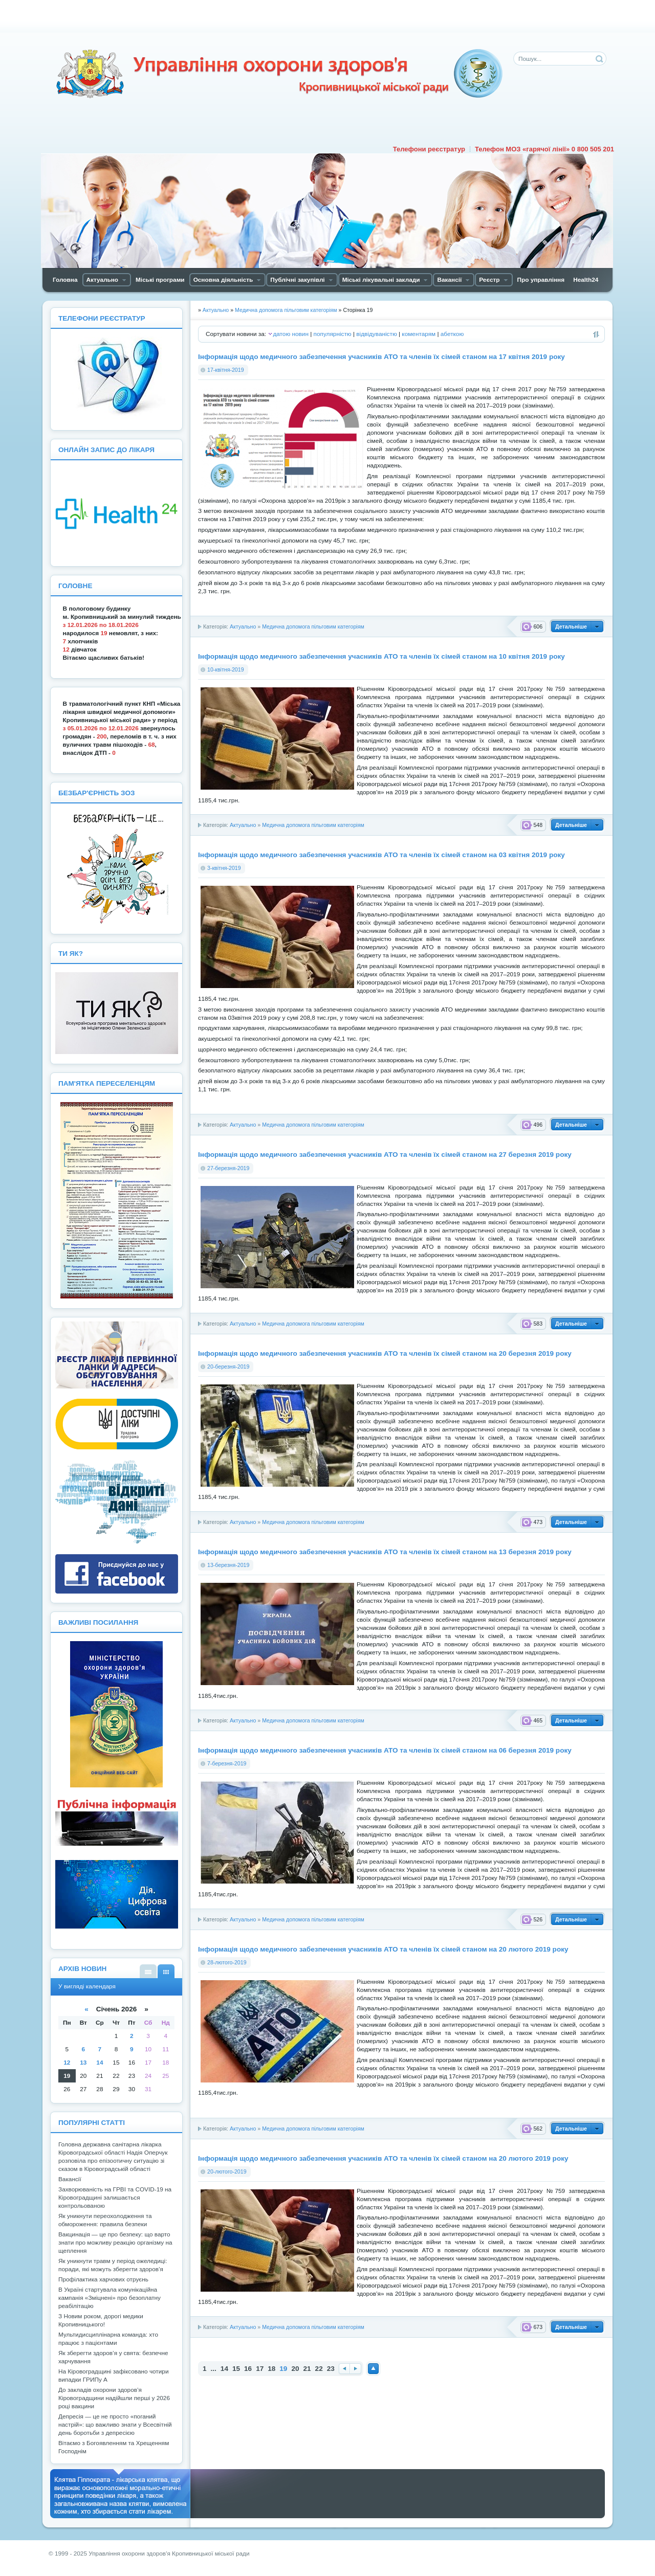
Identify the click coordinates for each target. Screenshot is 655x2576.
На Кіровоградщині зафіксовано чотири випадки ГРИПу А (113, 2375)
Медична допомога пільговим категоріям (313, 626)
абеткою (452, 334)
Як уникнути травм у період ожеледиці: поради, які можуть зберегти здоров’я (112, 2265)
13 (83, 2062)
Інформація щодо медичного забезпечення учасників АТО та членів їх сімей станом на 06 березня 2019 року (385, 1750)
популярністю (333, 334)
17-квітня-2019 (225, 370)
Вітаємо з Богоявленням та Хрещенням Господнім (113, 2447)
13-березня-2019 (228, 1565)
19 (66, 2075)
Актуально (243, 626)
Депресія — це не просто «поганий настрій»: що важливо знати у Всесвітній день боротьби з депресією (115, 2424)
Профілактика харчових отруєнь (103, 2279)
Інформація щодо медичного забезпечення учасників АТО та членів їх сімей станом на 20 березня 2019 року (385, 1353)
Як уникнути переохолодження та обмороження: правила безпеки (105, 2220)
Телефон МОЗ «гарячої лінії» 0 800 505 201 (544, 149)
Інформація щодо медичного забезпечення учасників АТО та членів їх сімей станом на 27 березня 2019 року (385, 1154)
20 (295, 2368)
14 (224, 2368)
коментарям (418, 334)
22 (319, 2368)
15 (236, 2368)
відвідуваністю (376, 334)
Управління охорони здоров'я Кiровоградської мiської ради (279, 73)
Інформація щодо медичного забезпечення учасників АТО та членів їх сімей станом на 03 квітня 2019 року (381, 855)
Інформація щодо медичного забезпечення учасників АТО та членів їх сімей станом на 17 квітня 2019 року (381, 357)
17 (260, 2368)
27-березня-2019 (228, 1168)
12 (66, 2062)
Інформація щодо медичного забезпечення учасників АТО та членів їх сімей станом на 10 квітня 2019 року (381, 656)
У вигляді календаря (166, 1971)
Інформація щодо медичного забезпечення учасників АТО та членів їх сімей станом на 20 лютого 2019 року (383, 1949)
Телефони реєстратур (429, 149)
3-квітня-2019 (224, 868)
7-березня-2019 (226, 1763)
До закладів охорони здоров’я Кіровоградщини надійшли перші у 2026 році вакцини (114, 2398)
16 (248, 2368)
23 (331, 2368)
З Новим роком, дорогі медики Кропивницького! (100, 2320)
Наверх (373, 2368)
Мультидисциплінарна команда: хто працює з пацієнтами (108, 2338)
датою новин (291, 334)
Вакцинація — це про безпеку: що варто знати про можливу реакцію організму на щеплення (115, 2242)
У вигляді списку (148, 1971)
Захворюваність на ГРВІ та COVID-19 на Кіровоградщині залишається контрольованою (114, 2197)
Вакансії (69, 2179)
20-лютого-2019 (227, 2171)
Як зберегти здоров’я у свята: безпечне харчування (113, 2357)
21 (307, 2368)
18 (271, 2368)
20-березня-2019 (228, 1366)
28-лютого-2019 (227, 1962)
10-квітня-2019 (225, 669)
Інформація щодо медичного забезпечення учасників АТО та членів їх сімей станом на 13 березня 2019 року (385, 1552)
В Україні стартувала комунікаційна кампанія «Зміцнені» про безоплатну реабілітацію (109, 2298)
